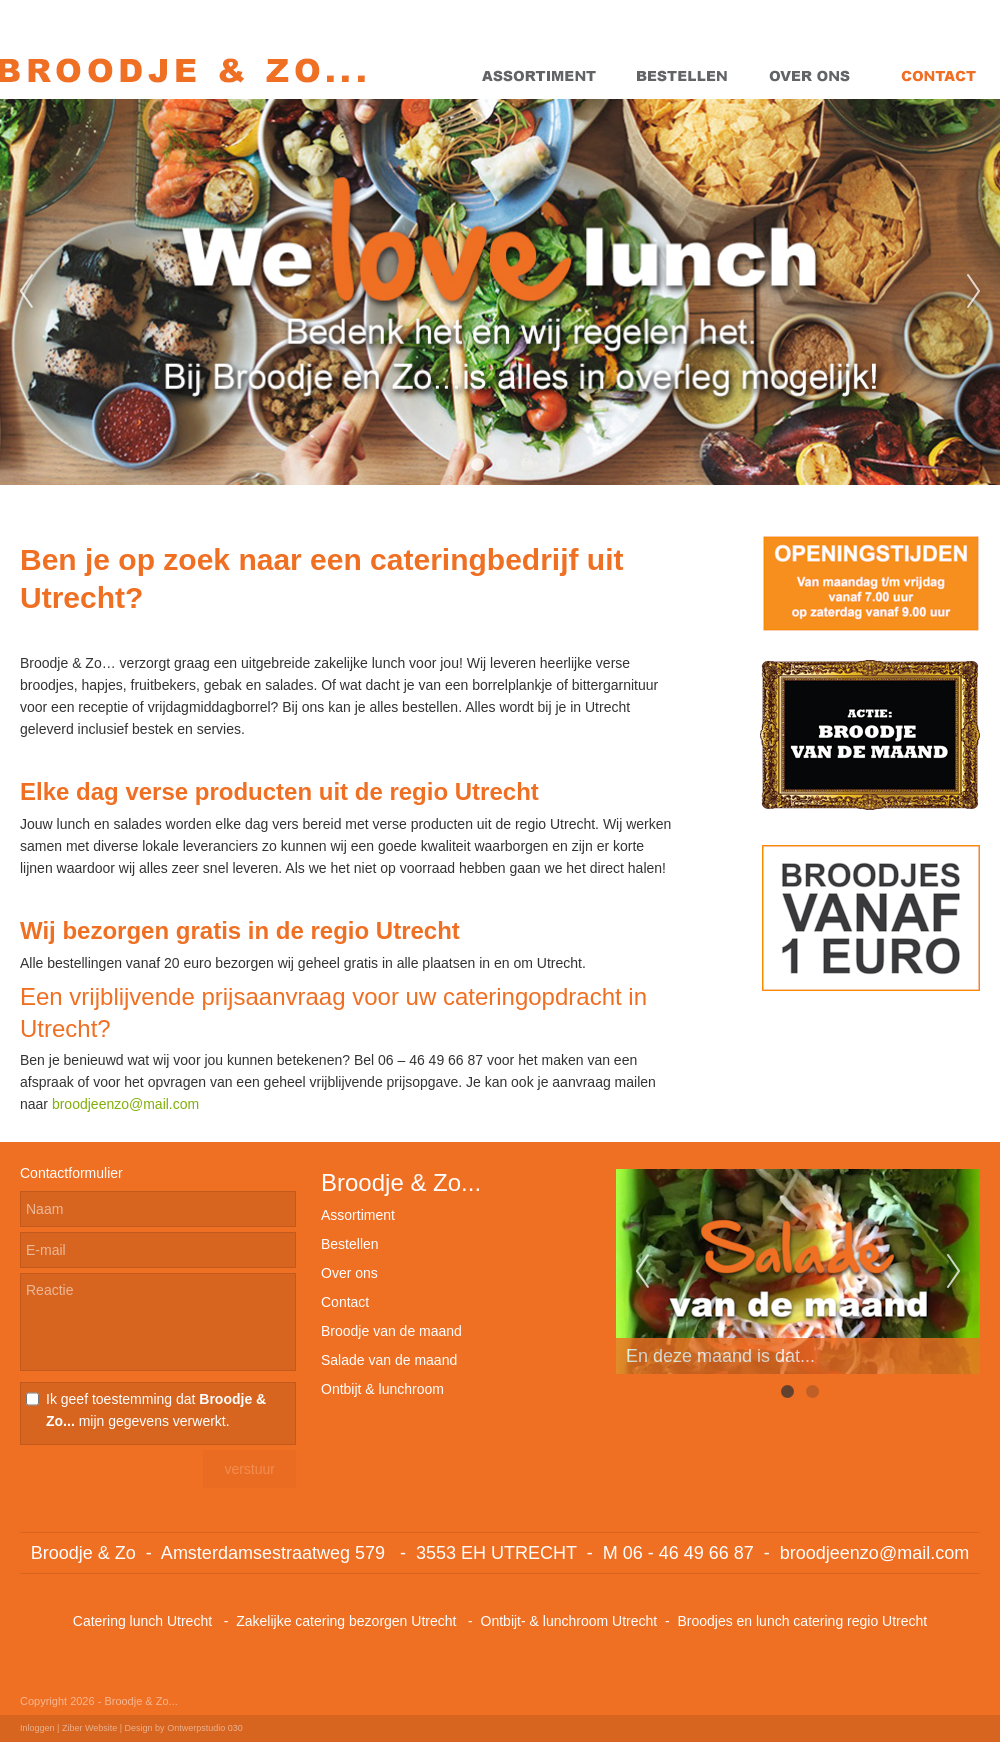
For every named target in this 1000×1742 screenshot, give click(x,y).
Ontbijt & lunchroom (382, 1389)
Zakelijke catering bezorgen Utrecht (348, 1621)
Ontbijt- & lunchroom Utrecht (569, 1621)
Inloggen (37, 1728)
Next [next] (974, 292)
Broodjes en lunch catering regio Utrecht (802, 1621)
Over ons (349, 1273)
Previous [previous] (26, 292)
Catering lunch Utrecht (142, 1621)
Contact (345, 1302)
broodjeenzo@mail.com (125, 1104)
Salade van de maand (389, 1360)
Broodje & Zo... (401, 1182)
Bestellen (350, 1244)
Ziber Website (89, 1728)
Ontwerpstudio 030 (205, 1728)
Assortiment (358, 1215)
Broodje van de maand (391, 1331)
